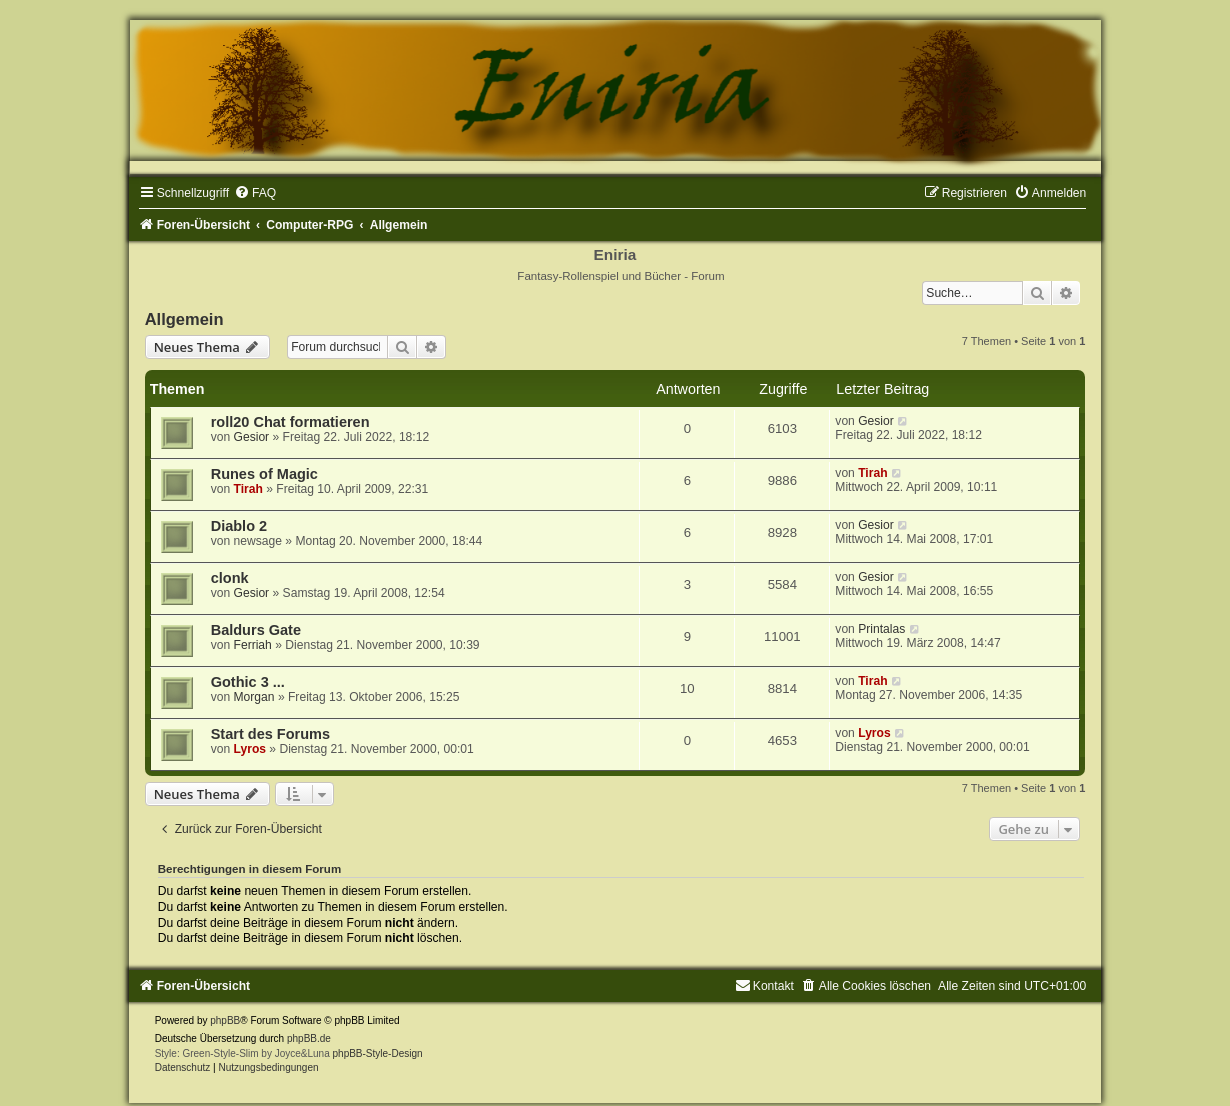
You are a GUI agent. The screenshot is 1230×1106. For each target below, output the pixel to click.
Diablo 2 (239, 526)
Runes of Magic (264, 474)
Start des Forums (270, 734)
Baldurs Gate (256, 630)
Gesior (252, 437)
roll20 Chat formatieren (290, 422)
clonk (230, 578)
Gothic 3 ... (248, 682)
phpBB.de (309, 1038)
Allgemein (184, 319)
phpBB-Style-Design (378, 1053)
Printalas (881, 629)
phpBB (225, 1020)
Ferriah (253, 645)
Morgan (254, 697)
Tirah (248, 489)
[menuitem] (255, 193)
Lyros (250, 749)
